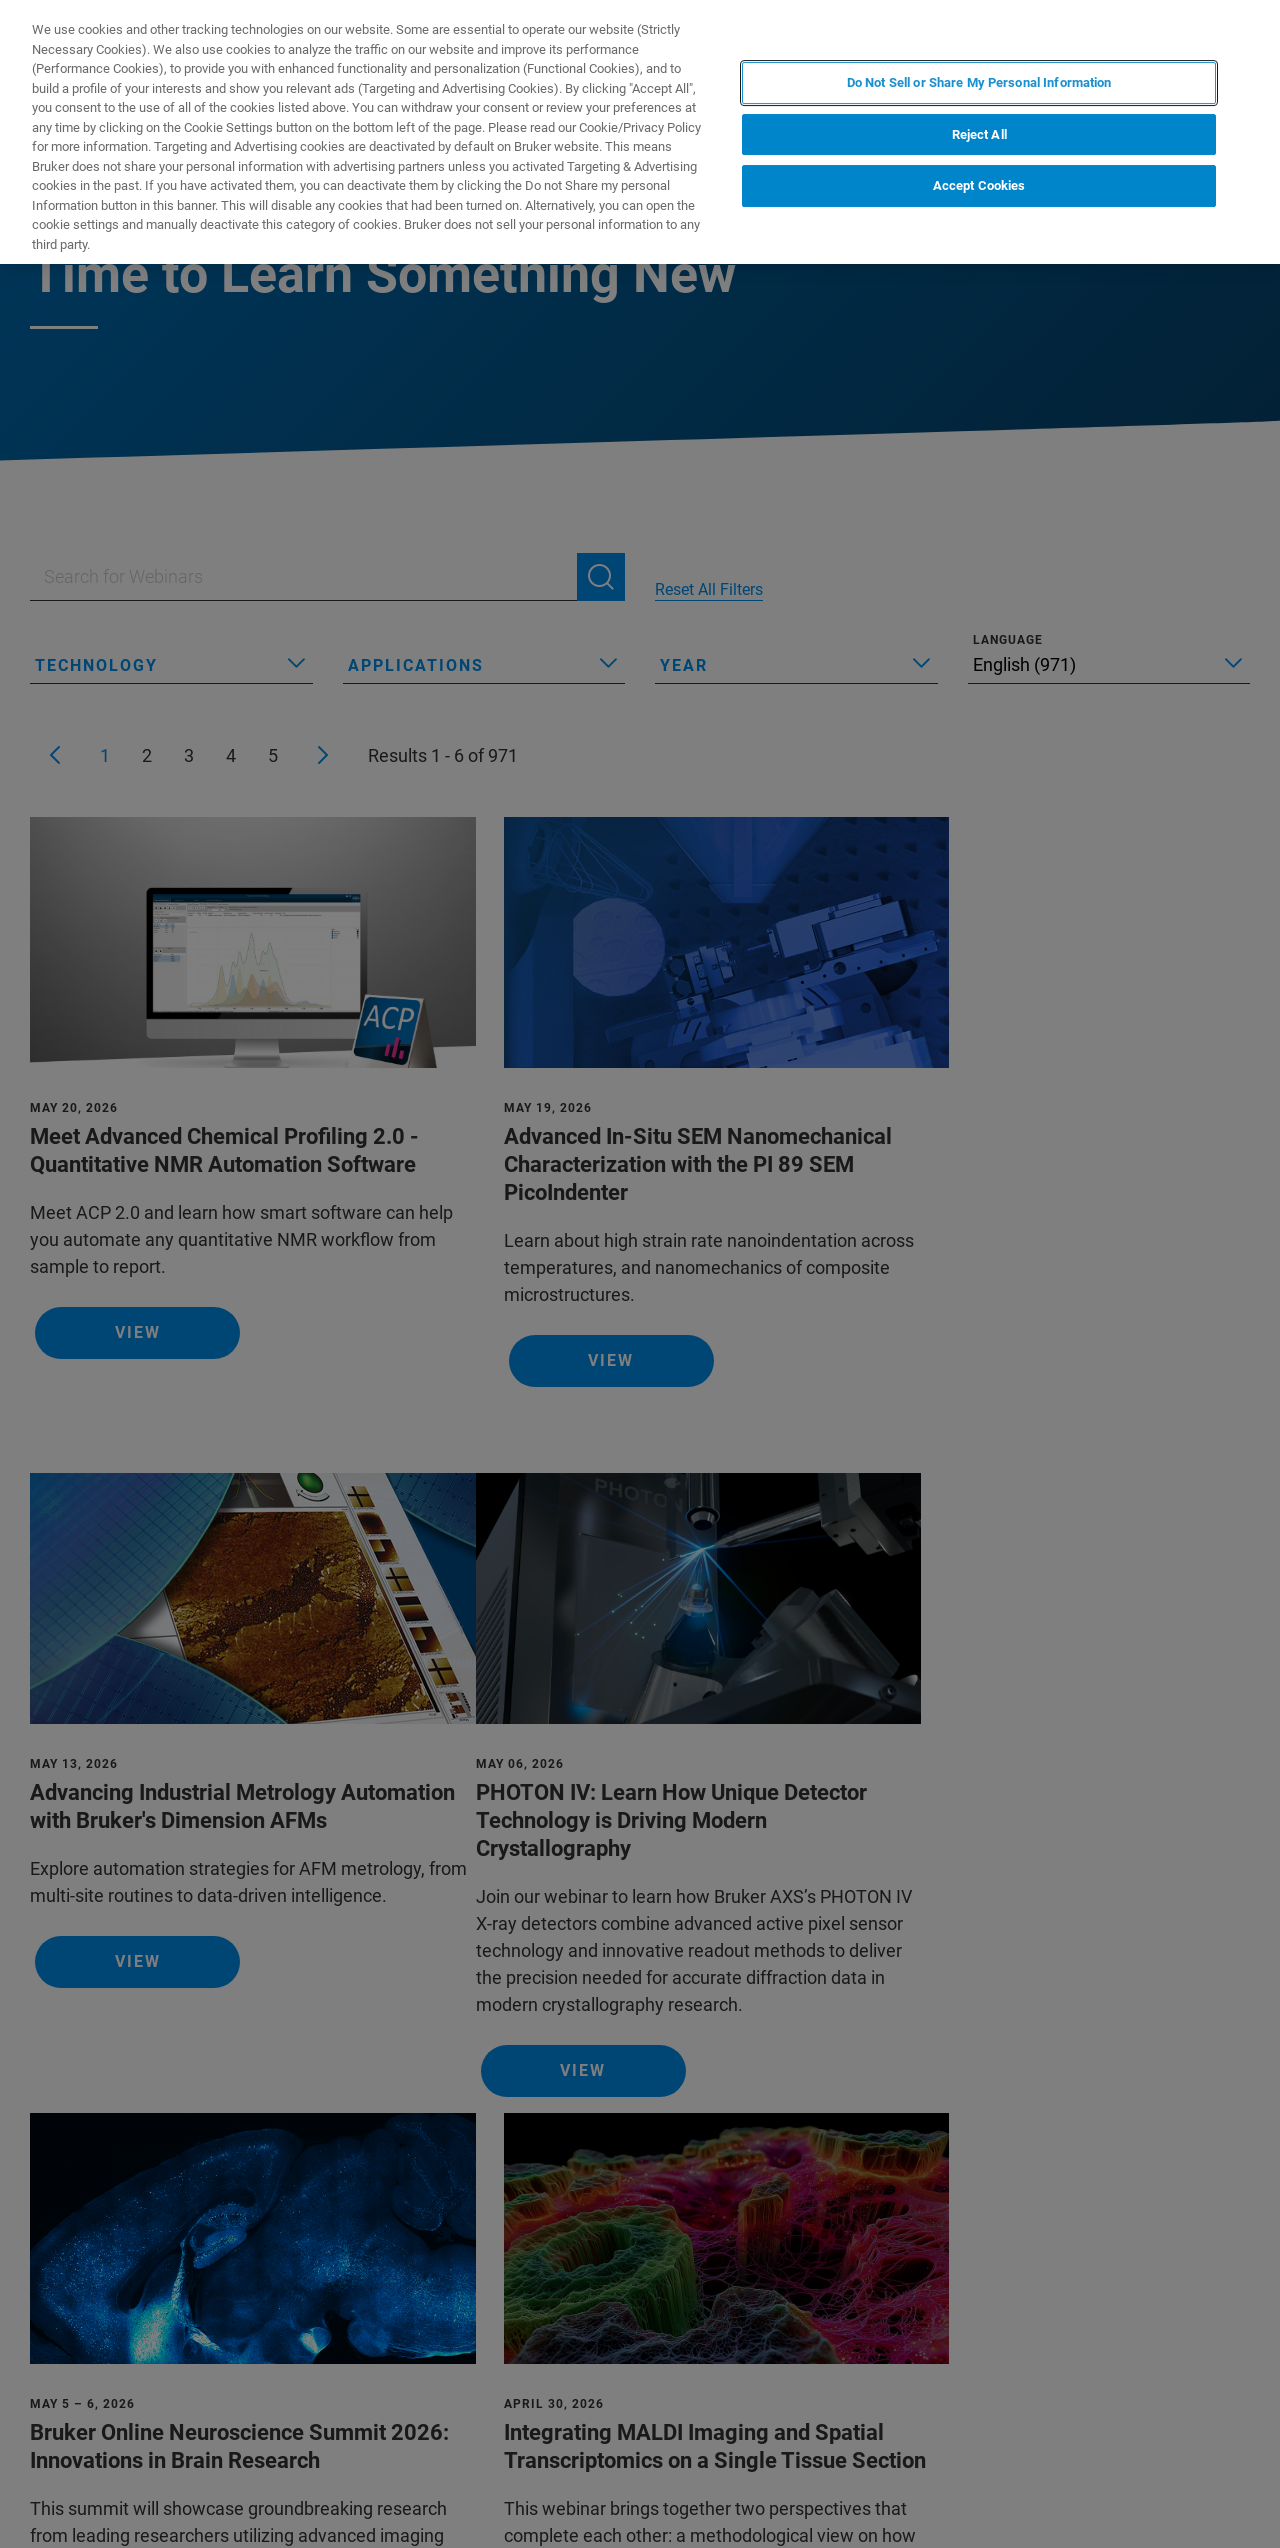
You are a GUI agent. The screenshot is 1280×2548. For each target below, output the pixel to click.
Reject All (979, 134)
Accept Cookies (979, 185)
